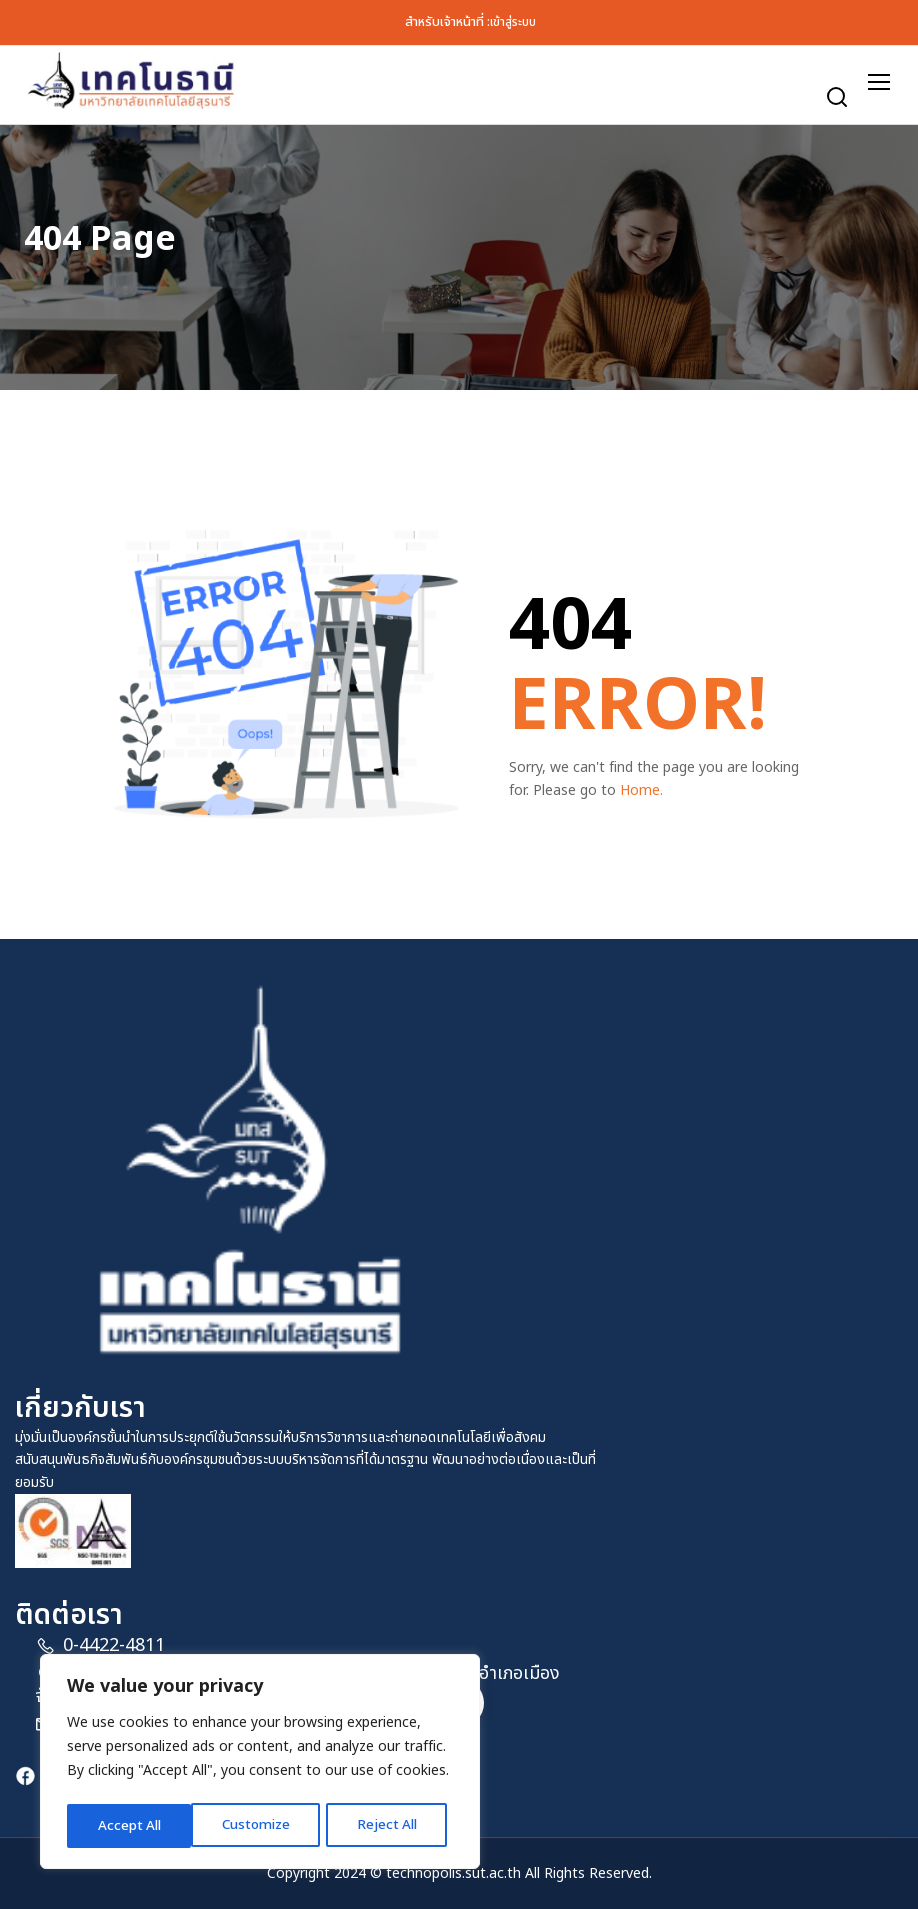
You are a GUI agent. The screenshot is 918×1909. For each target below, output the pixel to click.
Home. (641, 790)
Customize (131, 1825)
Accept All (392, 1825)
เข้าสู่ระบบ (513, 22)
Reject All (263, 1825)
